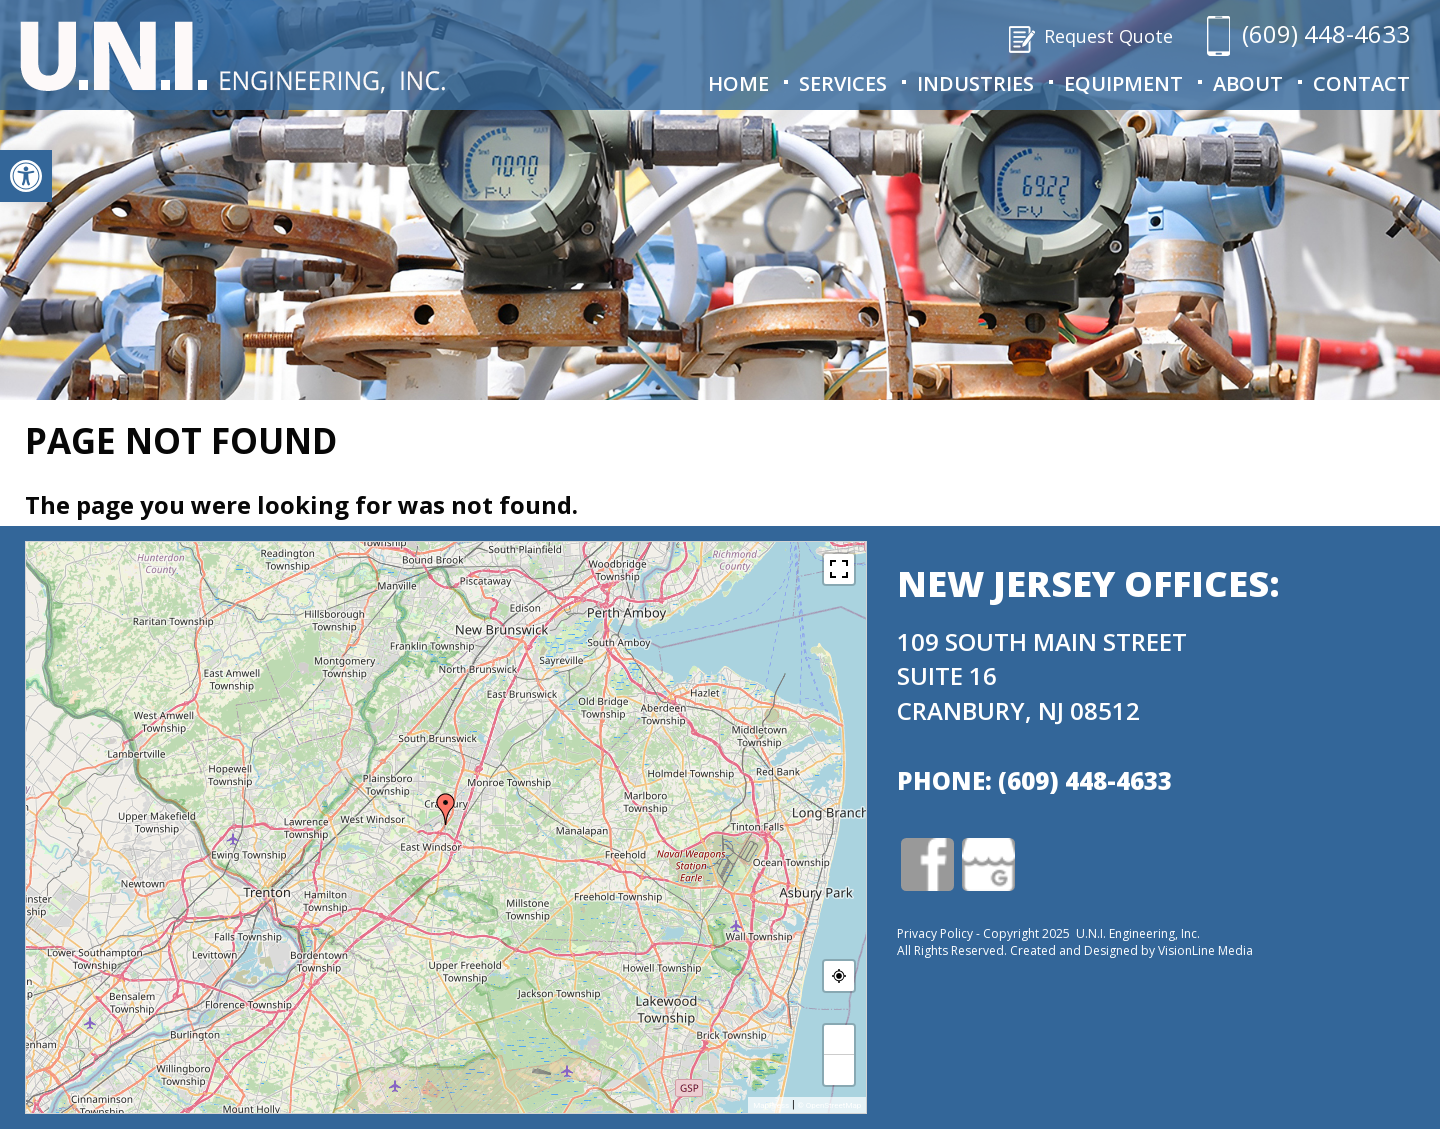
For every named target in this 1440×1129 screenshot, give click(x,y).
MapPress (771, 1105)
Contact (1361, 83)
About (1248, 83)
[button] (26, 176)
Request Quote (1108, 36)
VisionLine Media (1205, 950)
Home (738, 83)
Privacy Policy (935, 933)
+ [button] (840, 1039)
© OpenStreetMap (829, 1105)
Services (843, 83)
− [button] (840, 1069)
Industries (975, 83)
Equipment (1123, 83)
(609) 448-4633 (1326, 33)
